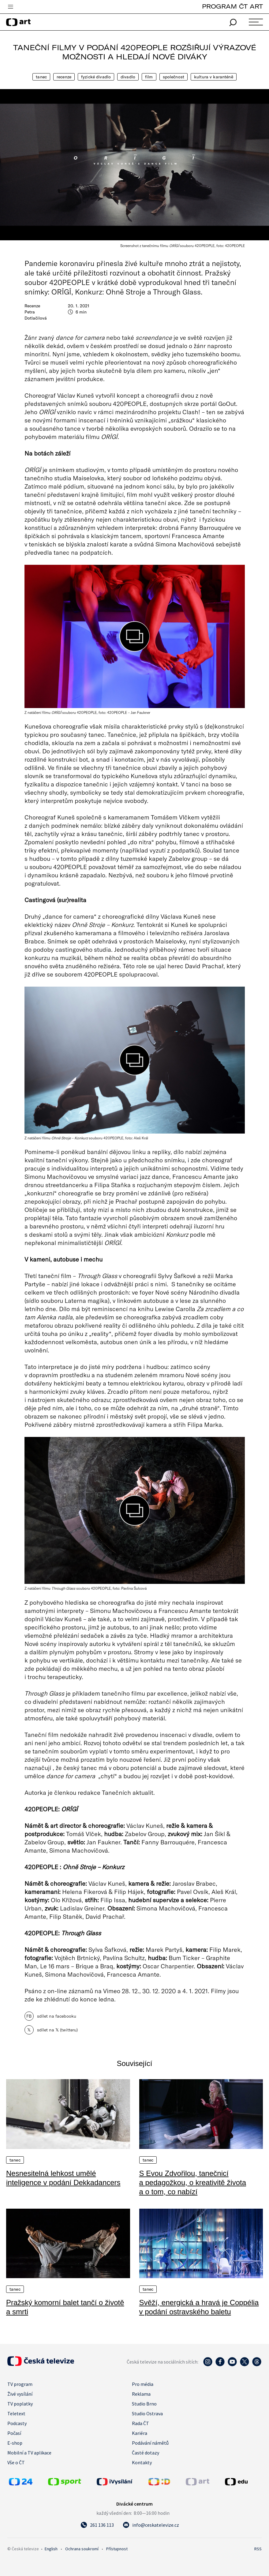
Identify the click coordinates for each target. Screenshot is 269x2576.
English (51, 2549)
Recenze (64, 77)
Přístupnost (117, 2549)
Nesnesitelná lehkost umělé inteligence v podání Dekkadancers (63, 2178)
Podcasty (17, 2423)
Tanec (41, 77)
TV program (19, 2384)
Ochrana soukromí (82, 2549)
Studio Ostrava (147, 2413)
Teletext (16, 2413)
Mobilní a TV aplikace (29, 2453)
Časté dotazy (145, 2453)
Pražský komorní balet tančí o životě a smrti (65, 2307)
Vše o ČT (16, 2462)
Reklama (141, 2394)
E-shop (14, 2443)
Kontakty (142, 2462)
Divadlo (128, 77)
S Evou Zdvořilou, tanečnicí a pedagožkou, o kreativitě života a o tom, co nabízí (192, 2182)
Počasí (14, 2433)
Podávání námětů (150, 2443)
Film (149, 77)
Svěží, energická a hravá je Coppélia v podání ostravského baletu (199, 2307)
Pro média (142, 2384)
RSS (258, 2549)
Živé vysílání (19, 2394)
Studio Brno (144, 2404)
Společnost (173, 77)
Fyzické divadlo (96, 77)
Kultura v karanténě (213, 77)
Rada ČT (140, 2423)
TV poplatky (20, 2404)
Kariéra (139, 2433)
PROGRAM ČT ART (232, 6)
